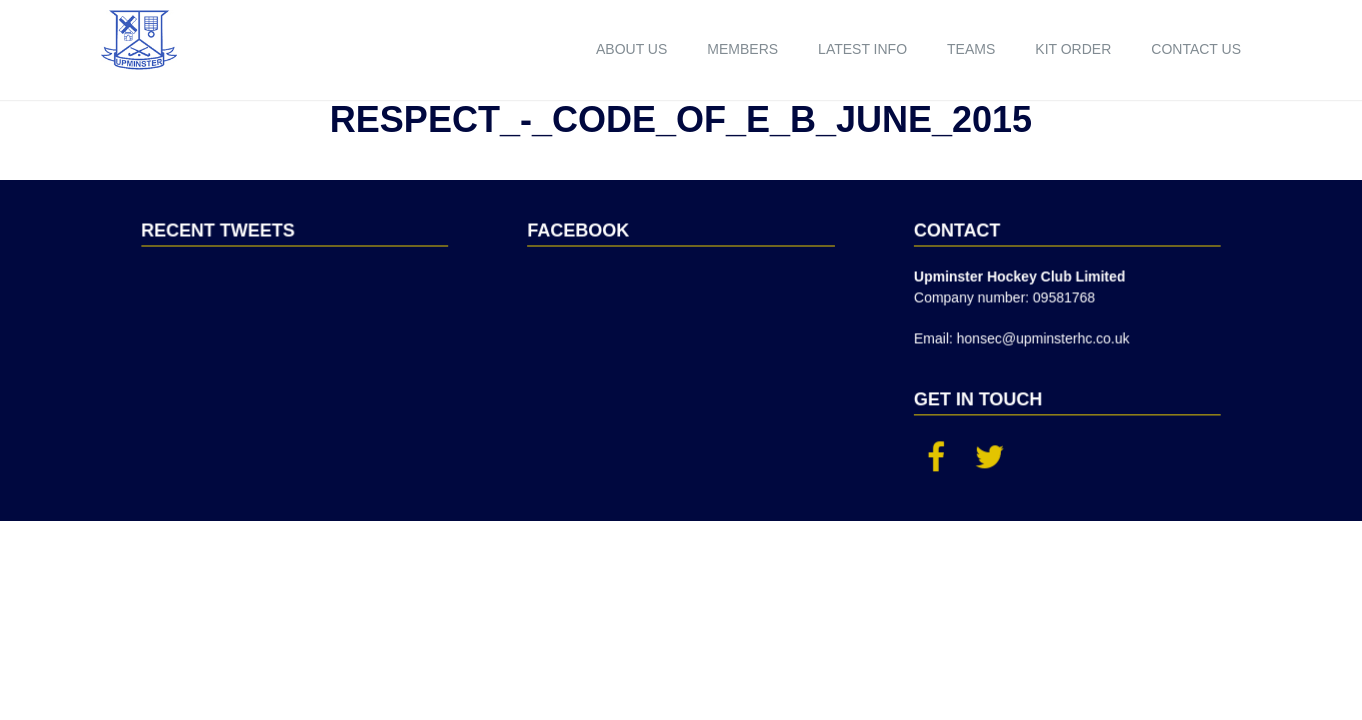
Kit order (1073, 49)
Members (742, 49)
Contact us (1196, 49)
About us (631, 49)
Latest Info (862, 49)
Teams (971, 49)
